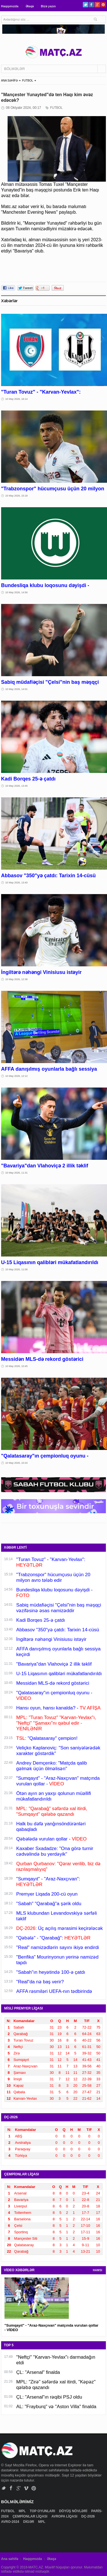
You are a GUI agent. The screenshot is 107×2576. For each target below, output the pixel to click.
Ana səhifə (9, 2559)
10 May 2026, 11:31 (16, 1172)
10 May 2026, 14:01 (16, 689)
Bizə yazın (48, 6)
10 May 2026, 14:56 (16, 592)
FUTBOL (27, 80)
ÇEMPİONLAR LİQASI (30, 2516)
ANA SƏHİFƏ (9, 80)
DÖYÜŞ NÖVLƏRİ (73, 2511)
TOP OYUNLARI (43, 2511)
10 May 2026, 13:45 (16, 785)
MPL (22, 2511)
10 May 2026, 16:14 (16, 399)
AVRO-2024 (10, 2522)
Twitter (85, 4)
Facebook (91, 4)
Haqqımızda (10, 6)
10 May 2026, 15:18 (16, 495)
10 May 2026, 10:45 (16, 1366)
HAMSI (97, 2270)
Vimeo (26, 2488)
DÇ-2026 (88, 2516)
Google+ (97, 4)
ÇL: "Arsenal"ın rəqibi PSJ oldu (49, 2397)
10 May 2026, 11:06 (16, 1269)
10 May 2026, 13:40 (16, 882)
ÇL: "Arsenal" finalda (38, 2372)
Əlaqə (30, 6)
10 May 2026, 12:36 (16, 979)
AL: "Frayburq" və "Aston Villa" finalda (56, 2406)
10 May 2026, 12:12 (16, 1076)
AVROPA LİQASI (64, 2516)
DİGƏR (29, 2522)
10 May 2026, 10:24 (16, 1462)
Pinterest (103, 4)
